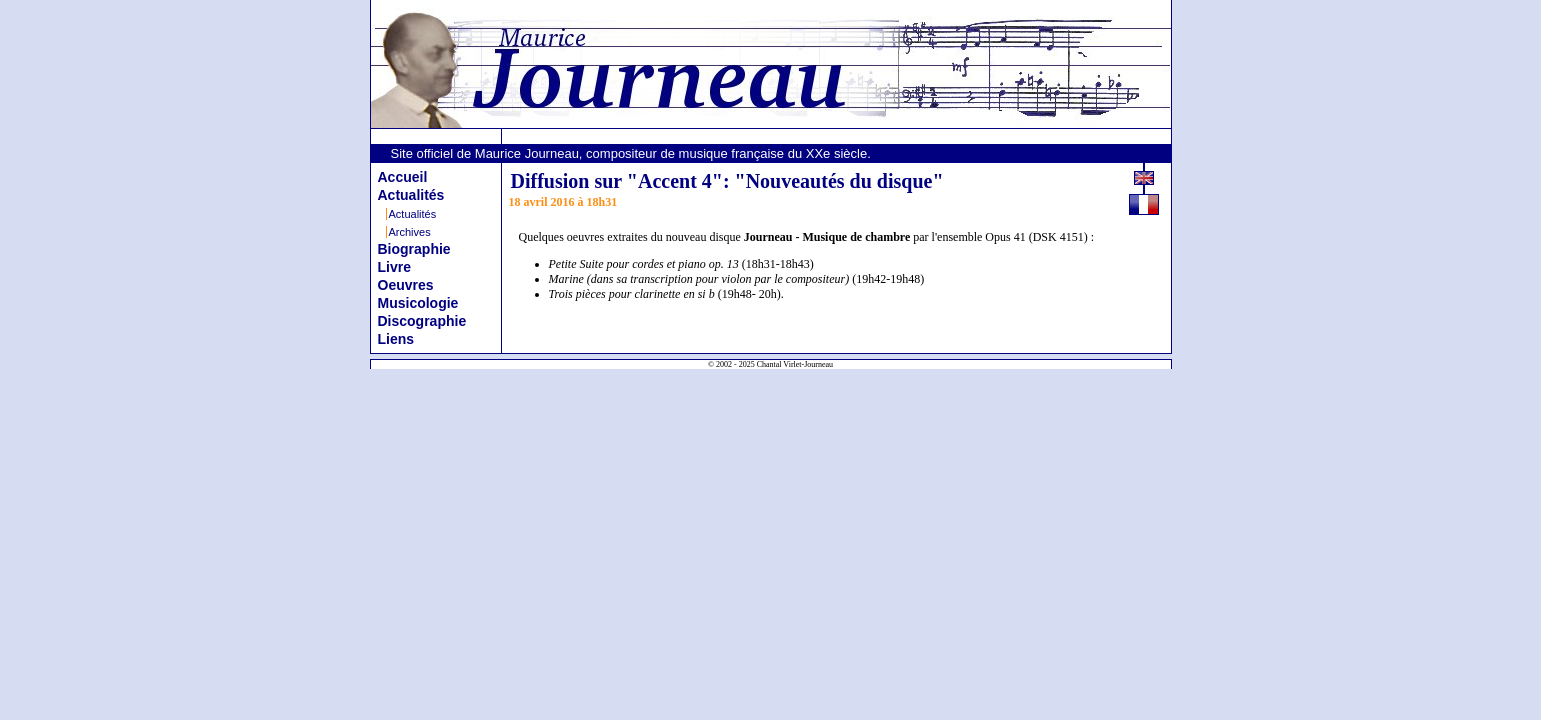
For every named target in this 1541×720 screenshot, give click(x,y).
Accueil (403, 177)
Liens (396, 339)
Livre (394, 267)
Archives (410, 232)
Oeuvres (406, 285)
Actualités (411, 195)
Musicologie (418, 303)
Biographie (414, 249)
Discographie (422, 321)
